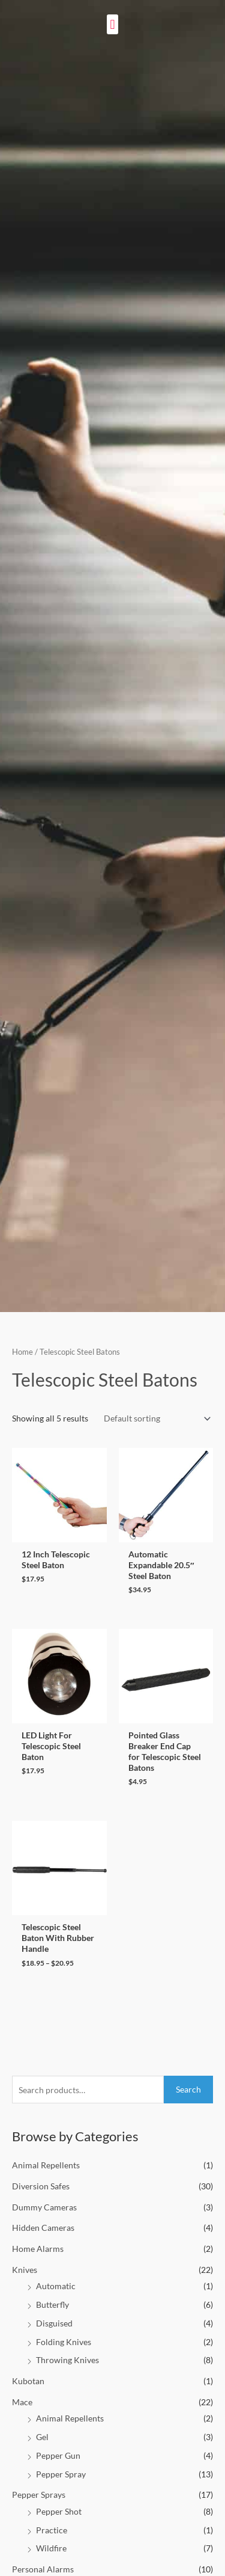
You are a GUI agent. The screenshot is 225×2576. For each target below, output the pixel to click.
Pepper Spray (61, 2474)
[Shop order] (155, 1419)
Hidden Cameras (43, 2227)
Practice (51, 2530)
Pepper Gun (58, 2455)
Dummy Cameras (44, 2207)
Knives (24, 2270)
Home (22, 1352)
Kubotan (28, 2381)
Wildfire (51, 2548)
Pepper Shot (59, 2511)
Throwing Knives (67, 2360)
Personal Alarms (43, 2569)
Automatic (56, 2286)
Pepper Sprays (38, 2494)
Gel (42, 2437)
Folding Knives (63, 2342)
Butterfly (52, 2304)
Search (188, 2089)
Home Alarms (38, 2248)
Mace (22, 2402)
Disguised (54, 2323)
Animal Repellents (46, 2165)
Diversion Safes (41, 2186)
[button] (112, 24)
